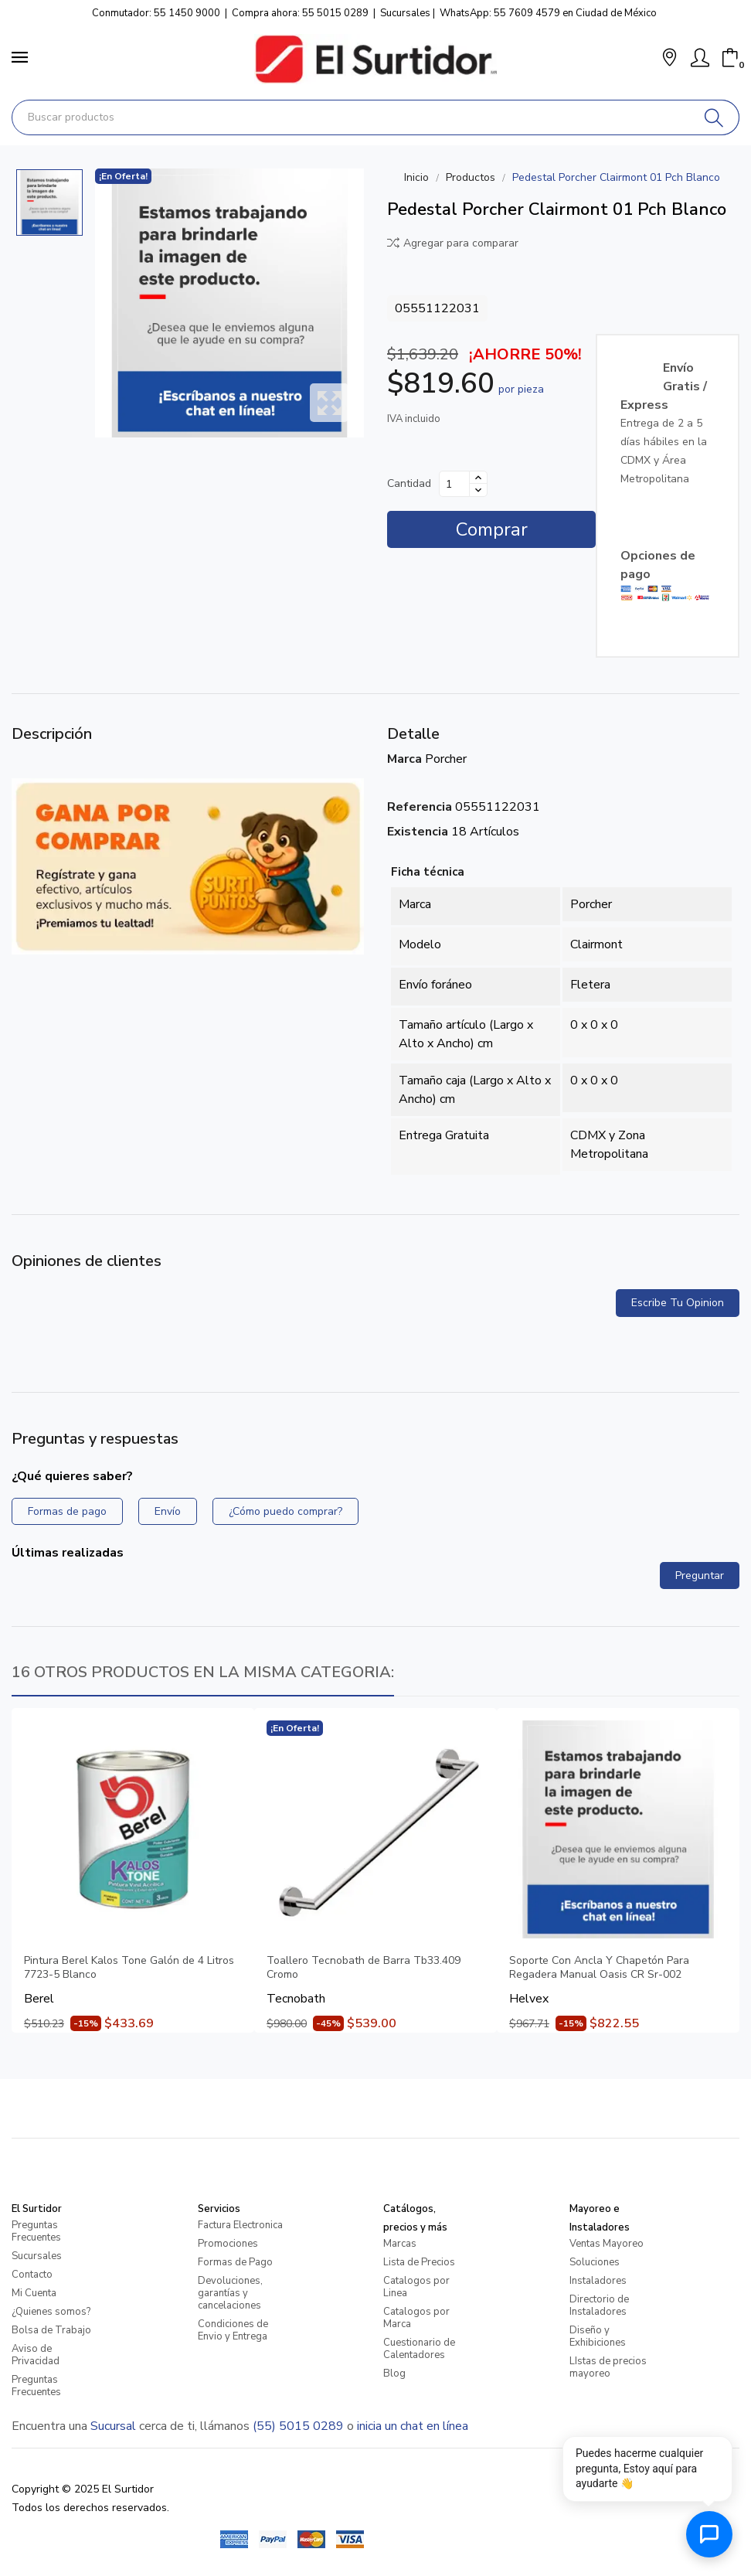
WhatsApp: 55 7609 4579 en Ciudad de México (548, 13)
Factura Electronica (240, 2225)
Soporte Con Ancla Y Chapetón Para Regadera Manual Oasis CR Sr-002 (599, 1968)
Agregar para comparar (452, 243)
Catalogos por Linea (416, 2287)
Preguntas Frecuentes (36, 2231)
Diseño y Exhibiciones (597, 2336)
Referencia (419, 806)
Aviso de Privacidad (35, 2355)
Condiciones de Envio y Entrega (233, 2330)
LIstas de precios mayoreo (608, 2367)
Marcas (399, 2244)
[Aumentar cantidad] (478, 478)
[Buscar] (714, 117)
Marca (404, 758)
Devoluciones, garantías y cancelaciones (230, 2293)
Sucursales (405, 13)
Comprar (492, 529)
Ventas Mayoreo (606, 2244)
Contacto (32, 2275)
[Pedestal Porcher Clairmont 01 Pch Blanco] (229, 302)
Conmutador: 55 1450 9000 (156, 13)
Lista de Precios (419, 2262)
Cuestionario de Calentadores (419, 2349)
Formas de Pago (235, 2262)
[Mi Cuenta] (700, 58)
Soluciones (594, 2262)
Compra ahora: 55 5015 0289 (300, 13)
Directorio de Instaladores (599, 2305)
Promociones (228, 2244)
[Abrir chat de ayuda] (709, 2534)
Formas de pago (67, 1511)
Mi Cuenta (34, 2293)
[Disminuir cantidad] (478, 490)
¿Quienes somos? (51, 2312)
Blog (394, 2373)
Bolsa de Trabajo (51, 2330)
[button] (669, 59)
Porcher (446, 758)
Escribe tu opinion (677, 1302)
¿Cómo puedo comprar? (285, 1511)
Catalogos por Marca (416, 2318)
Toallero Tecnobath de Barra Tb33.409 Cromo (363, 1968)
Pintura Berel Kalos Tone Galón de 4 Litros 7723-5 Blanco (129, 1968)
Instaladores (598, 2281)
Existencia (417, 831)
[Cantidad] (454, 484)
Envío (168, 1511)
